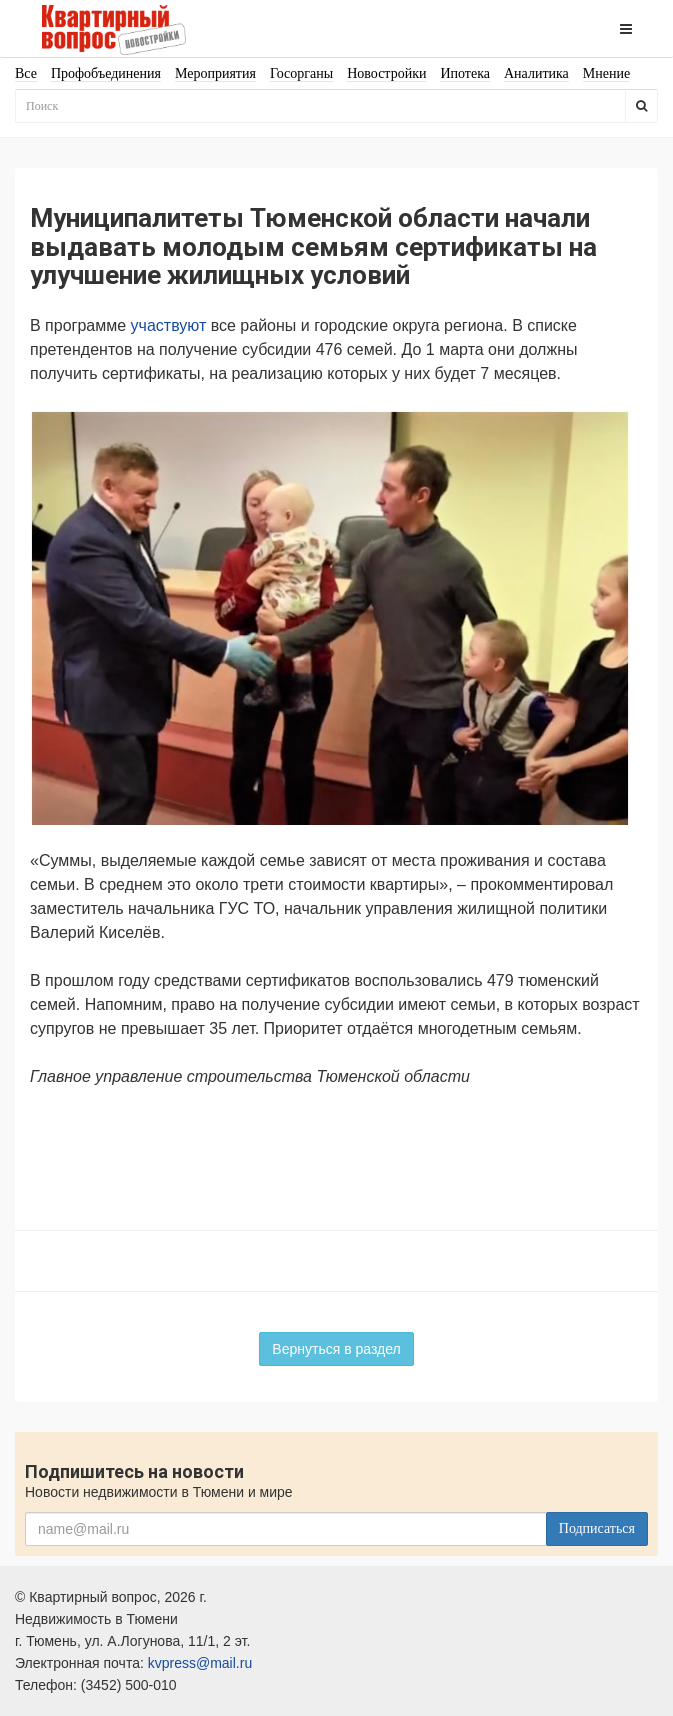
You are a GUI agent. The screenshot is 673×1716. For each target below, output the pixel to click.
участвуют (169, 325)
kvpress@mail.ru (200, 1663)
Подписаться (597, 1528)
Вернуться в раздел (336, 1349)
